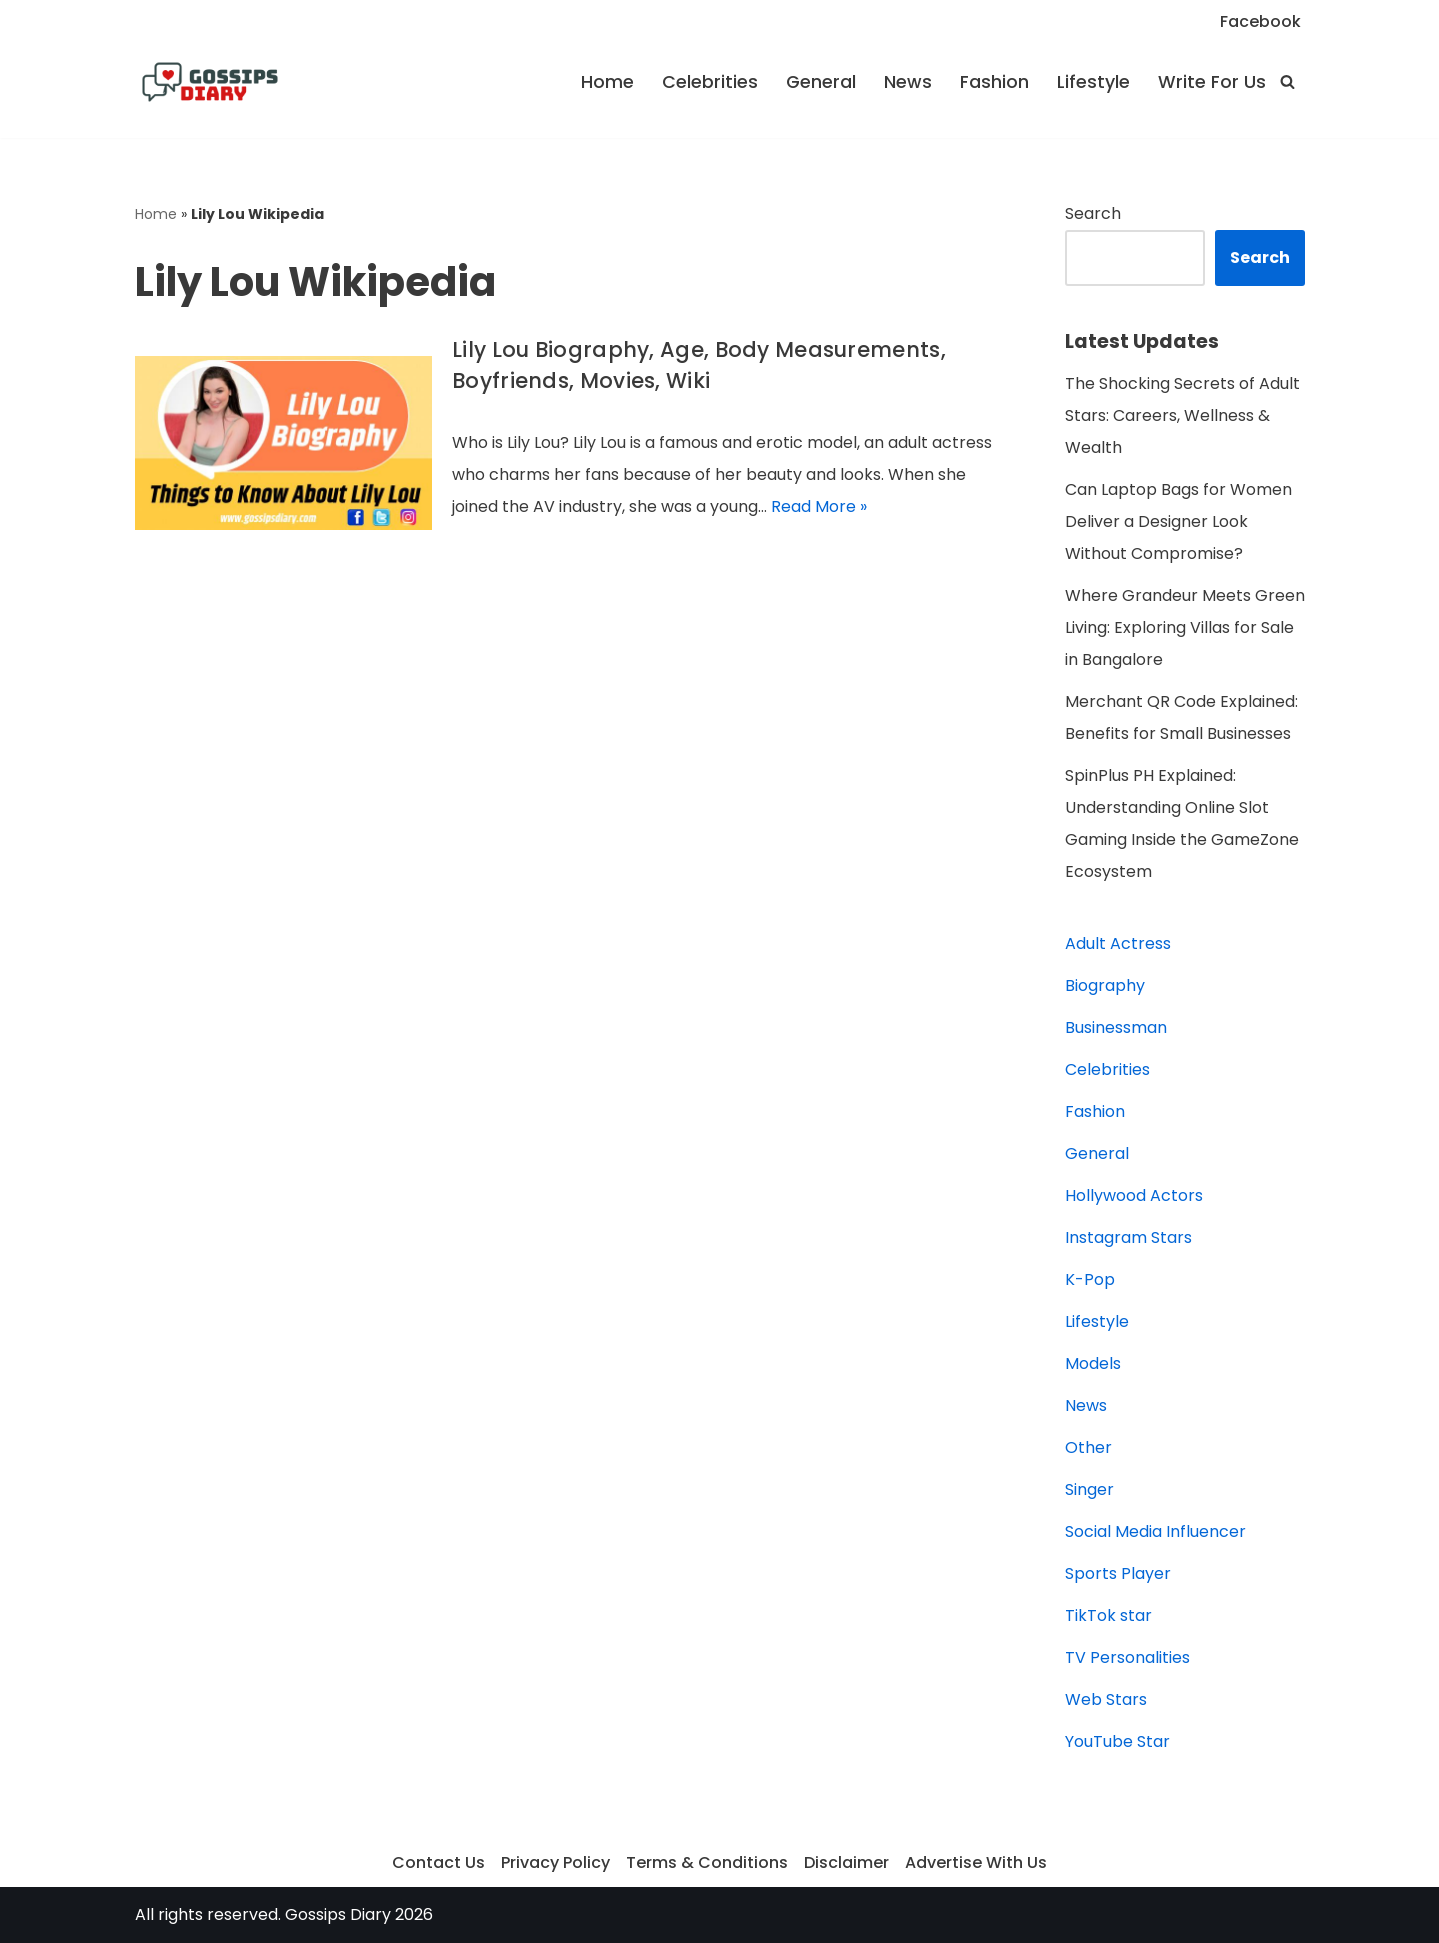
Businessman (1116, 1027)
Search (1093, 213)
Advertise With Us (976, 1862)
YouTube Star (1117, 1741)
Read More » (819, 506)
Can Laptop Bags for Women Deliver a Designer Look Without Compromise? (1178, 521)
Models (1093, 1363)
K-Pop (1090, 1279)
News (908, 82)
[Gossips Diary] (210, 82)
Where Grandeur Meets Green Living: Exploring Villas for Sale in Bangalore (1185, 627)
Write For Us (1212, 82)
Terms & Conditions (707, 1862)
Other (1088, 1447)
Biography (1105, 985)
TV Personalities (1127, 1657)
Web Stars (1106, 1699)
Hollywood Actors (1134, 1195)
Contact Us (438, 1862)
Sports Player (1118, 1573)
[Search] (1287, 81)
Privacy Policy (555, 1862)
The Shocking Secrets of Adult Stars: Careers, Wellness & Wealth (1182, 415)
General (821, 82)
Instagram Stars (1128, 1237)
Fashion (994, 82)
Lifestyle (1093, 82)
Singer (1089, 1489)
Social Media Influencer (1155, 1531)
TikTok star (1108, 1615)
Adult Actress (1118, 943)
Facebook (1260, 21)
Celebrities (710, 82)
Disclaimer (846, 1862)
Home (607, 82)
